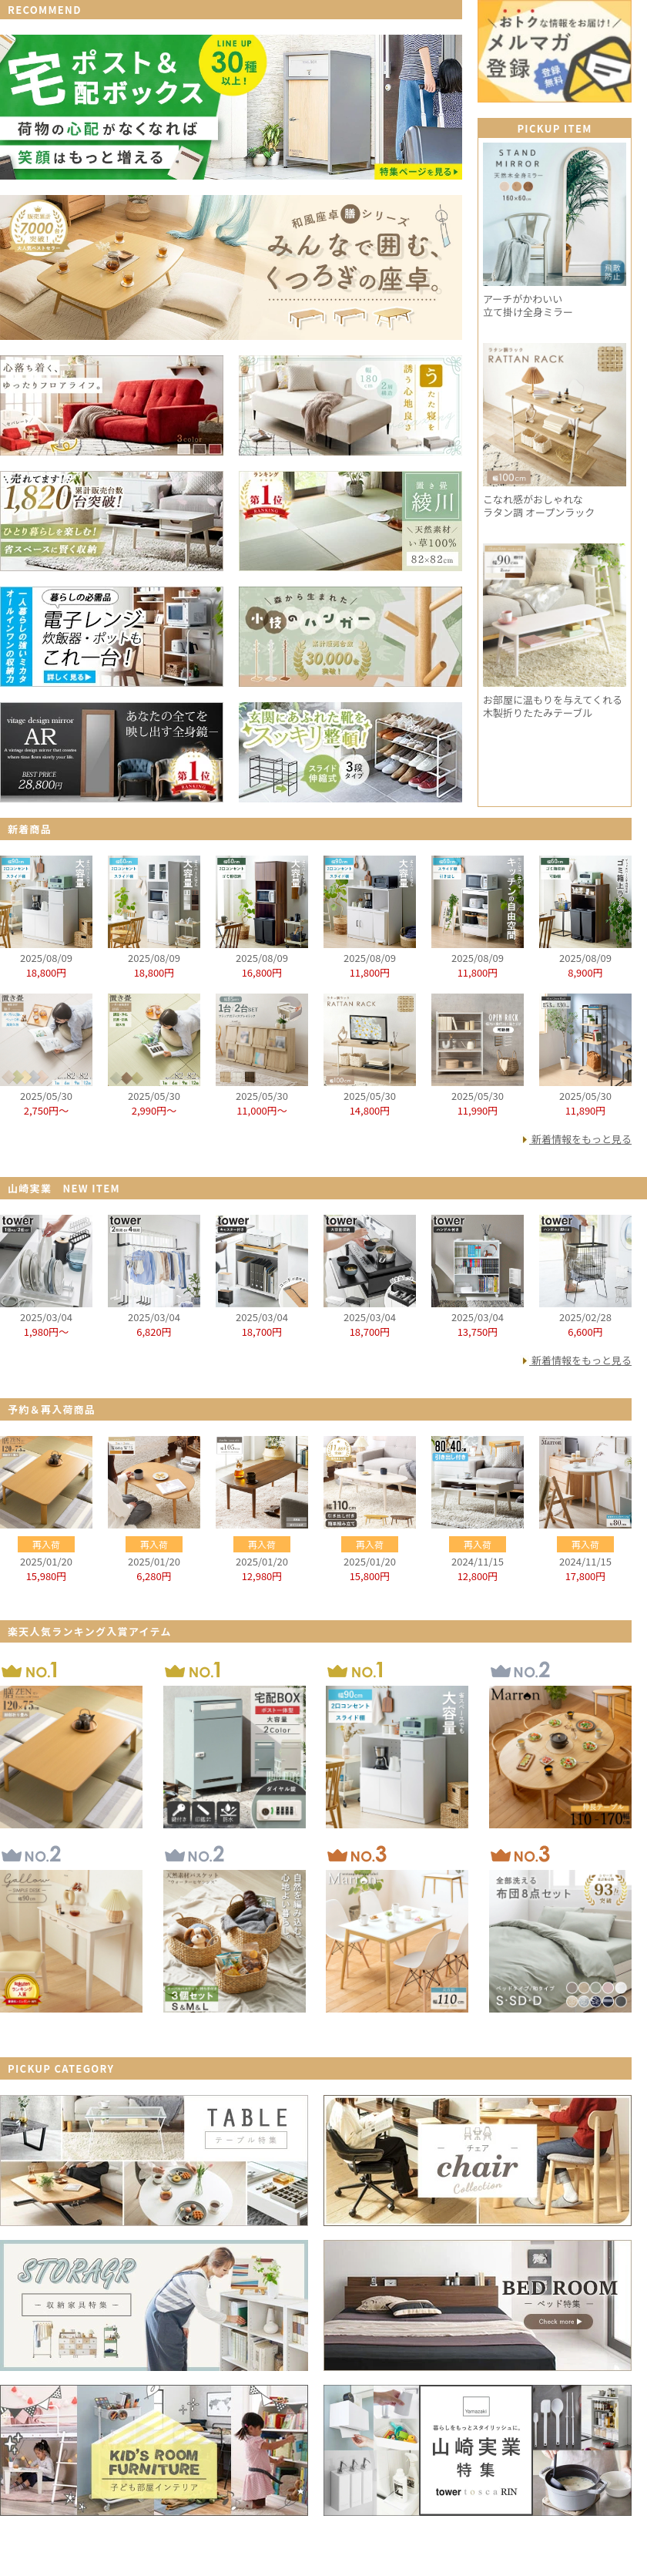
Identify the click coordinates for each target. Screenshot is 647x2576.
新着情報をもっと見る (581, 1139)
